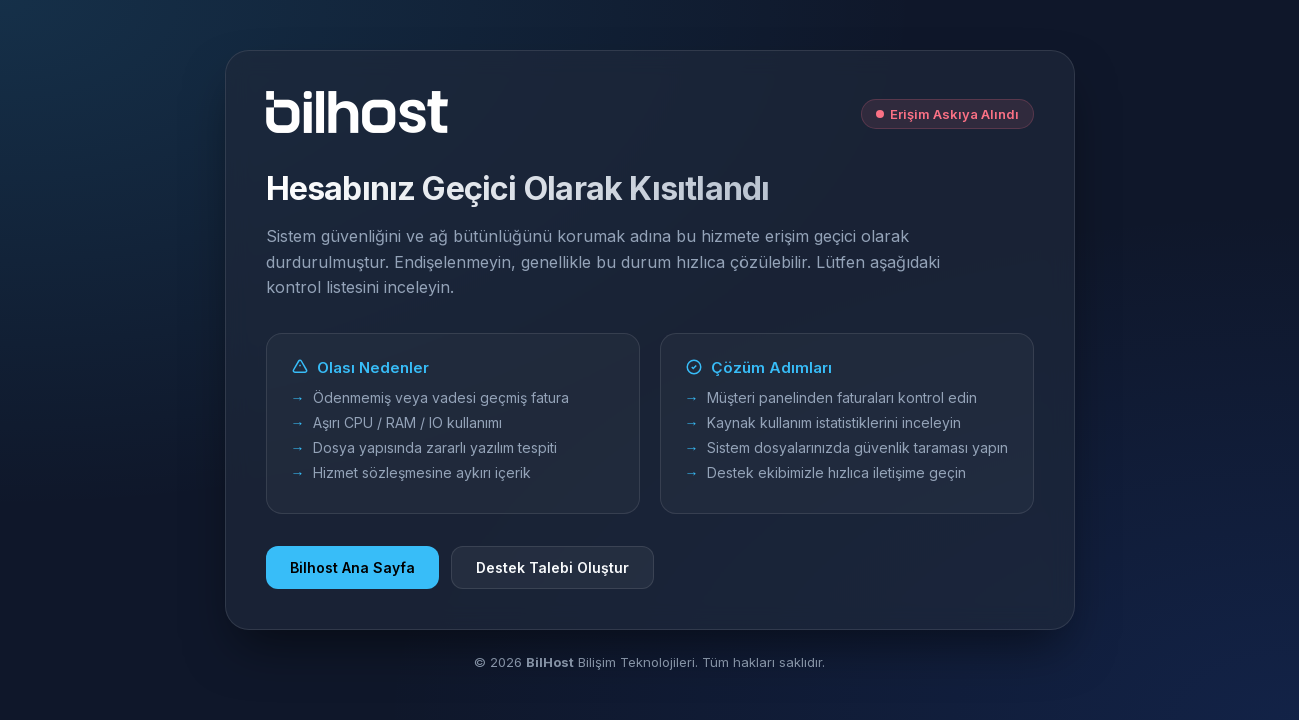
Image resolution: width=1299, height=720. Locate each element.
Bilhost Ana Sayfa (352, 567)
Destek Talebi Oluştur (552, 567)
